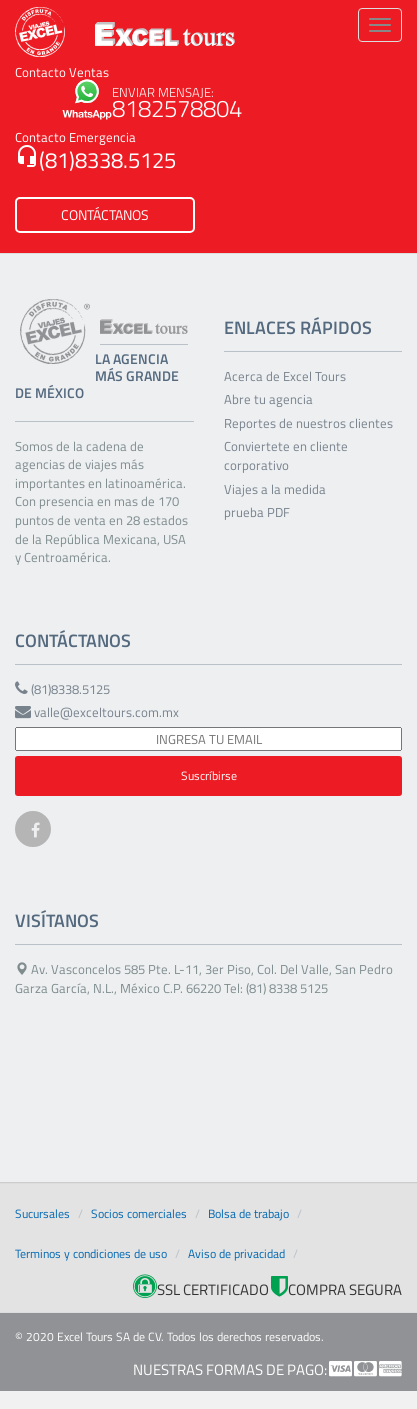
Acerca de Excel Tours (285, 376)
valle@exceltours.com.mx (97, 712)
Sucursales (42, 1213)
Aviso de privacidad (236, 1253)
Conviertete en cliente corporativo (286, 456)
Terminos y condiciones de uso (91, 1253)
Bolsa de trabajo (248, 1213)
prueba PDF (257, 512)
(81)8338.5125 (95, 160)
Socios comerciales (139, 1213)
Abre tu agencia (268, 399)
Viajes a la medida (275, 489)
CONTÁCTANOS (105, 214)
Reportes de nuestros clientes (308, 423)
